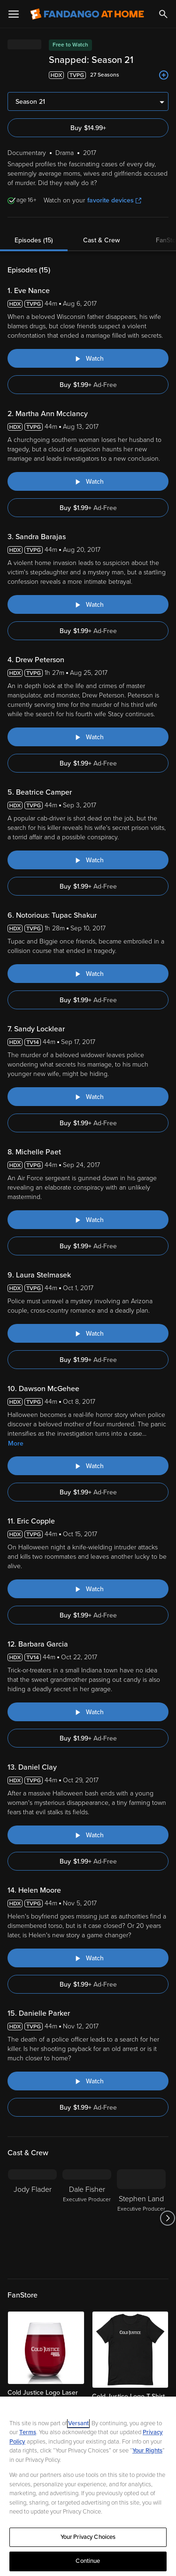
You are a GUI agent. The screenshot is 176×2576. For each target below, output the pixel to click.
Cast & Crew (101, 240)
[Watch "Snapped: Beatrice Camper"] (88, 860)
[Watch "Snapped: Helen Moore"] (88, 1958)
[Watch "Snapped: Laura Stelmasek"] (88, 1333)
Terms (27, 2432)
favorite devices (114, 200)
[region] (88, 2486)
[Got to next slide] (167, 2218)
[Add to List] (163, 75)
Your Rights (147, 2450)
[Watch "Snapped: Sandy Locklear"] (88, 1096)
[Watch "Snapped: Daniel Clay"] (88, 1835)
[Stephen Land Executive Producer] (141, 2218)
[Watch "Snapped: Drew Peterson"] (88, 736)
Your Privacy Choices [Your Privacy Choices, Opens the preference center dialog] (88, 2537)
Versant (78, 2423)
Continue (88, 2561)
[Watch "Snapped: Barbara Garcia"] (88, 1711)
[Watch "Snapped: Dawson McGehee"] (88, 1465)
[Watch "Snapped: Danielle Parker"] (88, 2081)
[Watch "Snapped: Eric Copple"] (88, 1588)
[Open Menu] (13, 14)
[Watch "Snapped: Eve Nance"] (88, 358)
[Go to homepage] (87, 14)
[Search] (163, 14)
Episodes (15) (34, 240)
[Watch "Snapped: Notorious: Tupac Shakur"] (88, 973)
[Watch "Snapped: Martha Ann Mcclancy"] (88, 481)
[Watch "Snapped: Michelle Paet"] (88, 1219)
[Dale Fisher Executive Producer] (87, 2218)
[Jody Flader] (32, 2218)
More (15, 1443)
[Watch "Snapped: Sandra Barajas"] (88, 604)
